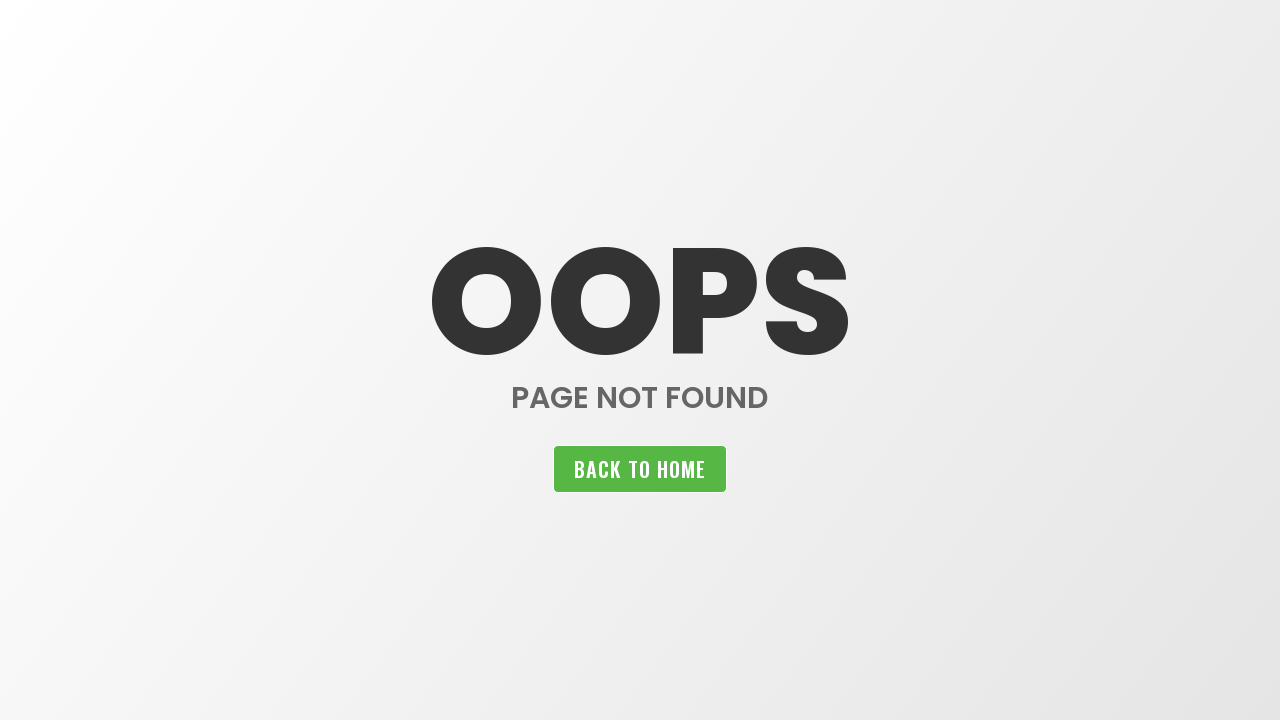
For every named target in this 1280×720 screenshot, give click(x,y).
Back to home (640, 469)
